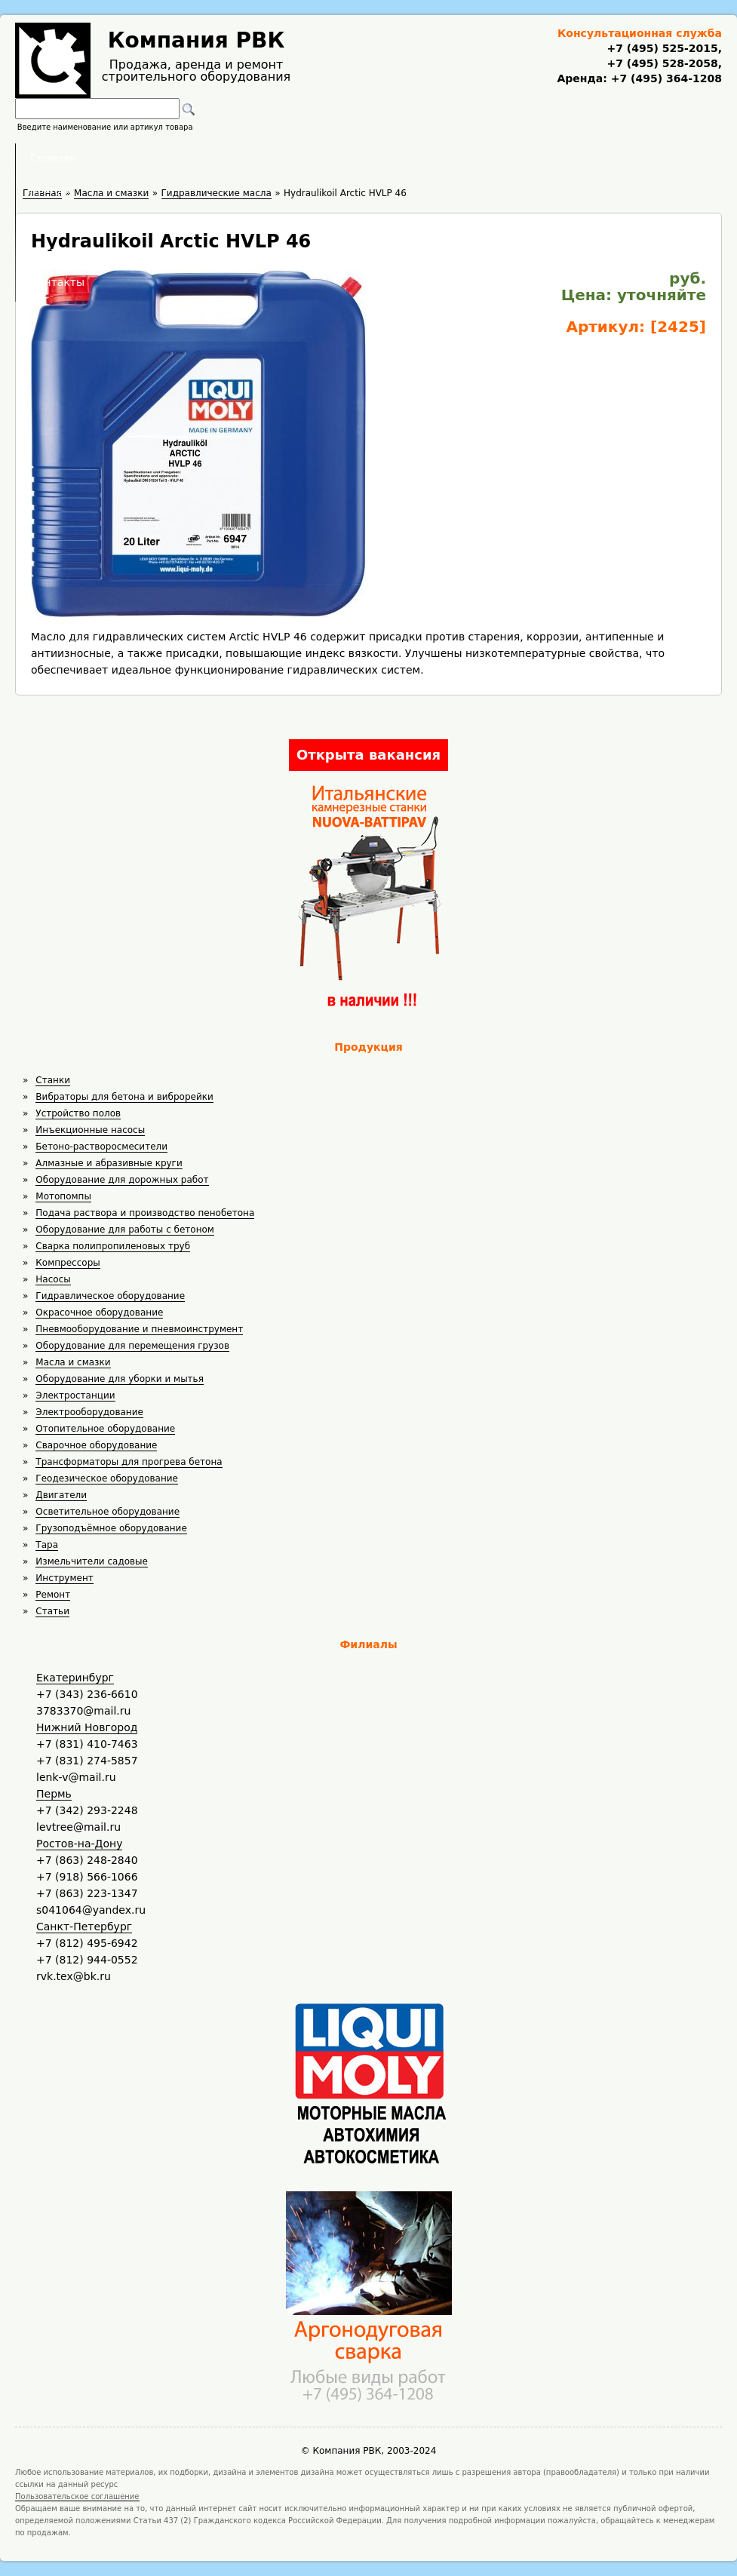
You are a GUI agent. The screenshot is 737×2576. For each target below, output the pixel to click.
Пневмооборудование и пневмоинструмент (139, 1329)
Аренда (266, 158)
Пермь (54, 1794)
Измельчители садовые (91, 1561)
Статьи (52, 1611)
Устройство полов (78, 1113)
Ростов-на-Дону (79, 1844)
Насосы (52, 1279)
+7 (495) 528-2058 (661, 63)
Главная (181, 158)
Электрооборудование (89, 1412)
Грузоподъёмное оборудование (110, 1528)
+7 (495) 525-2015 (661, 48)
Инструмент (64, 1578)
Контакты (543, 158)
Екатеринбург (75, 1678)
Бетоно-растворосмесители (101, 1146)
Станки (52, 1080)
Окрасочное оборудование (99, 1312)
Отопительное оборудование (105, 1428)
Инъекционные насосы (90, 1130)
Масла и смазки (72, 1362)
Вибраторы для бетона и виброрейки (124, 1096)
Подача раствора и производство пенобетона (144, 1213)
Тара (46, 1545)
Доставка (448, 158)
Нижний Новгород (86, 1727)
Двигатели (61, 1495)
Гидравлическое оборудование (110, 1296)
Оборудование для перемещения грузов (132, 1345)
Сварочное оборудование (96, 1445)
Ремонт (52, 1594)
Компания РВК (196, 40)
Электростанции (75, 1395)
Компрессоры (67, 1262)
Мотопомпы (63, 1196)
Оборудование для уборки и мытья (119, 1379)
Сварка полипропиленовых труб (112, 1246)
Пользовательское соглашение (77, 2496)
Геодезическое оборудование (106, 1478)
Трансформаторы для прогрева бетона (128, 1462)
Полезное (354, 158)
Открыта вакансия (368, 755)
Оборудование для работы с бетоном (124, 1229)
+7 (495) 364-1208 (664, 78)
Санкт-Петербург (84, 1926)
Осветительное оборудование (107, 1511)
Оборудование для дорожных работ (121, 1179)
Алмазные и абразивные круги (108, 1163)
